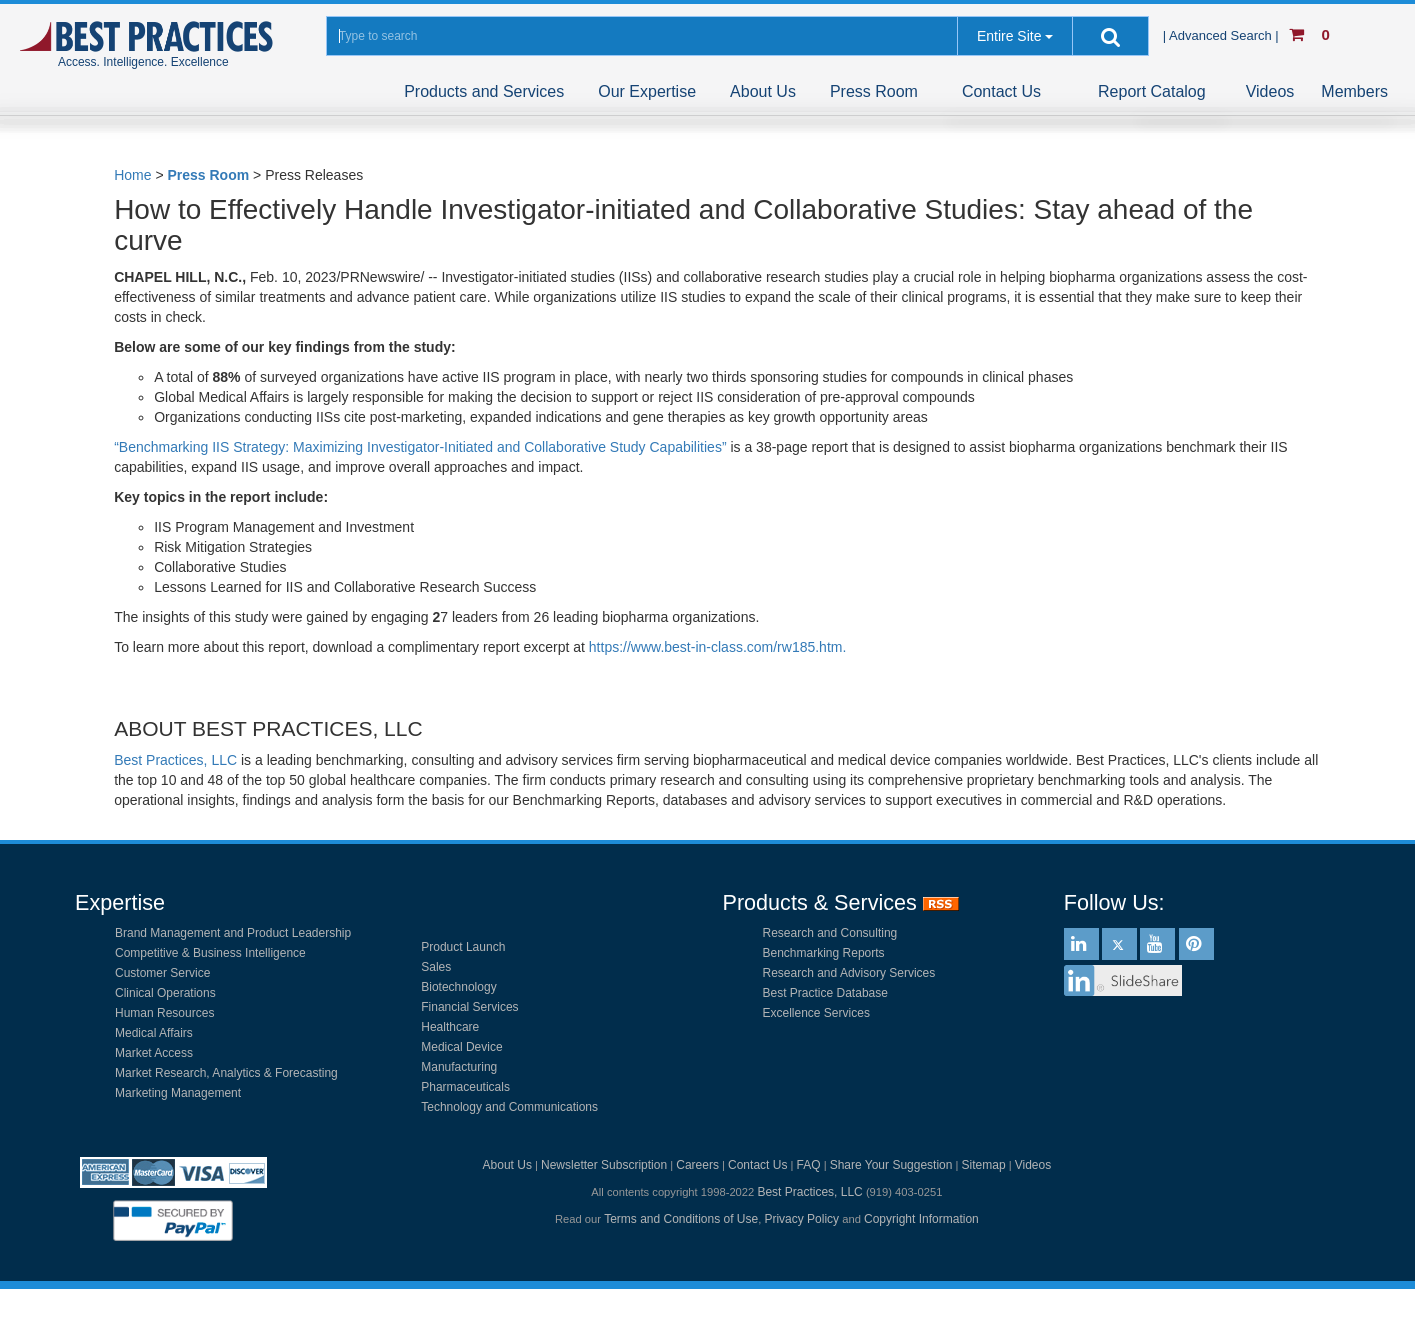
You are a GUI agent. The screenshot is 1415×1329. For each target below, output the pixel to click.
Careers (697, 1165)
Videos (1270, 91)
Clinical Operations (165, 993)
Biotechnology (458, 987)
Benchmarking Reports (824, 953)
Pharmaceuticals (465, 1087)
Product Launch (463, 947)
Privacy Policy (801, 1219)
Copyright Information (921, 1219)
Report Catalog (1152, 91)
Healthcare (450, 1027)
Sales (436, 967)
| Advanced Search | (1223, 35)
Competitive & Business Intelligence (210, 953)
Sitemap (984, 1165)
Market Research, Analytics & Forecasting (226, 1073)
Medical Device (461, 1047)
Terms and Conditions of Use (681, 1219)
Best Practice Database (825, 993)
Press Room (874, 91)
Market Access (154, 1053)
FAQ (809, 1165)
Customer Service (162, 973)
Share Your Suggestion (891, 1165)
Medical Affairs (154, 1033)
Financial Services (469, 1007)
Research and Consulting (830, 933)
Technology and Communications (509, 1107)
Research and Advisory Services (849, 973)
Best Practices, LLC (175, 760)
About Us (763, 91)
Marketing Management (178, 1093)
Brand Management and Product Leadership (233, 933)
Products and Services (484, 91)
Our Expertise (647, 91)
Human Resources (164, 1013)
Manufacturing (459, 1067)
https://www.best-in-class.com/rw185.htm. (718, 647)
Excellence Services (816, 1013)
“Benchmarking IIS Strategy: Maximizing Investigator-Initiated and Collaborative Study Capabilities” (420, 447)
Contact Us (1001, 91)
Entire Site (1009, 36)
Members (1354, 91)
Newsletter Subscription (604, 1165)
